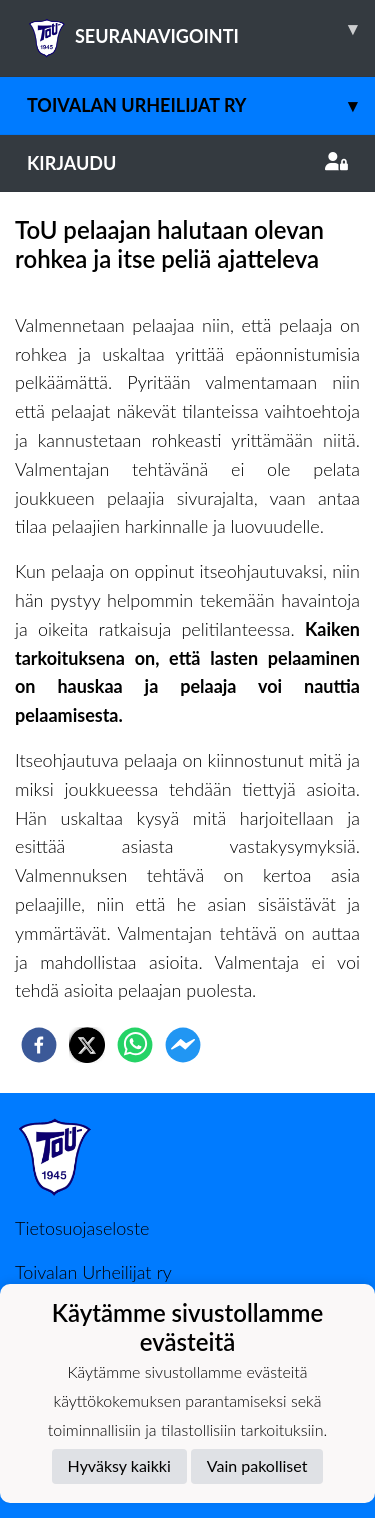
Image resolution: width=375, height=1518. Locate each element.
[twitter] (87, 1045)
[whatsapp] (135, 1045)
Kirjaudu (187, 163)
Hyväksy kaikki (119, 1465)
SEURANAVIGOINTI (201, 29)
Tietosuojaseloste (82, 1228)
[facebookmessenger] (183, 1045)
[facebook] (39, 1045)
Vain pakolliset (257, 1465)
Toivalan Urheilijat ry (201, 105)
